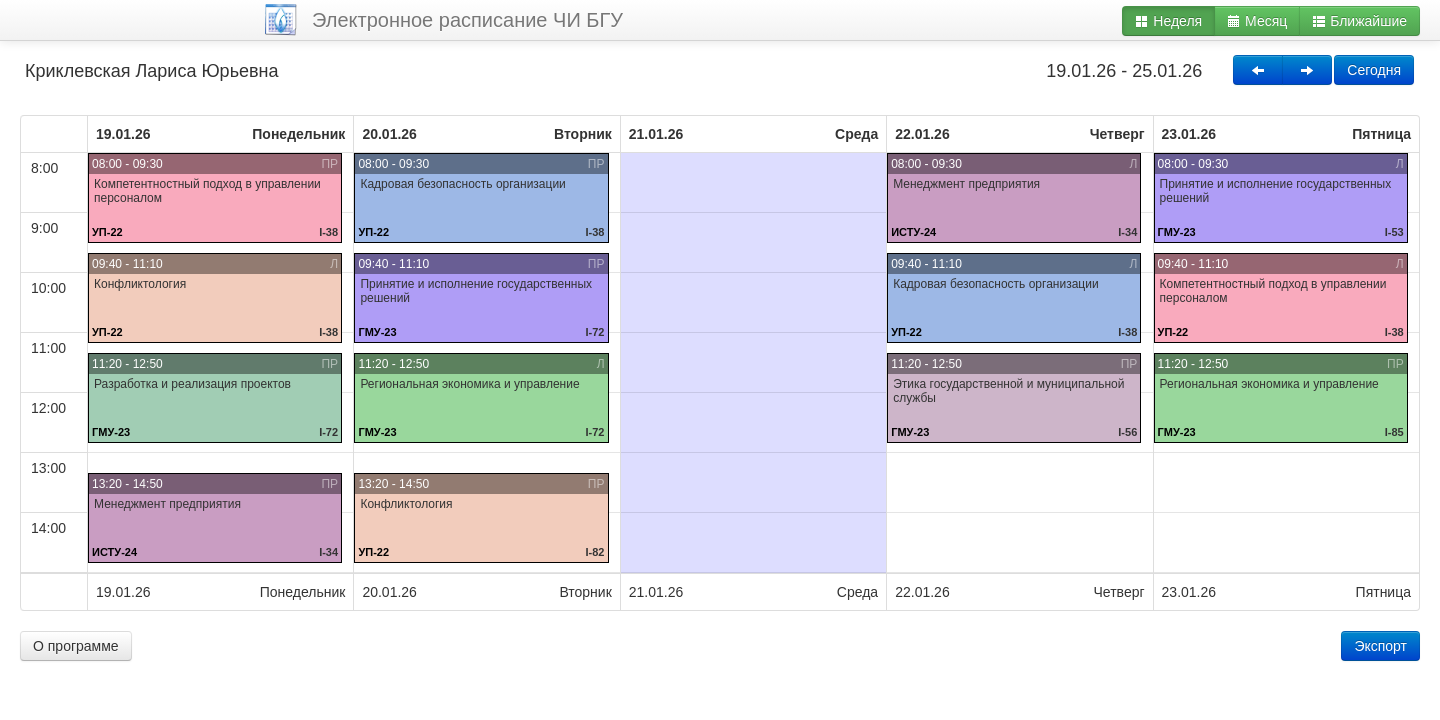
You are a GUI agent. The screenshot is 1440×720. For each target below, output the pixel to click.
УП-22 (107, 232)
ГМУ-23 (111, 432)
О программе (76, 646)
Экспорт (1380, 646)
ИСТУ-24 (114, 552)
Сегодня (1374, 70)
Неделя (1168, 21)
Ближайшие (1359, 21)
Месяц (1257, 21)
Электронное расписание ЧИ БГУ (467, 20)
